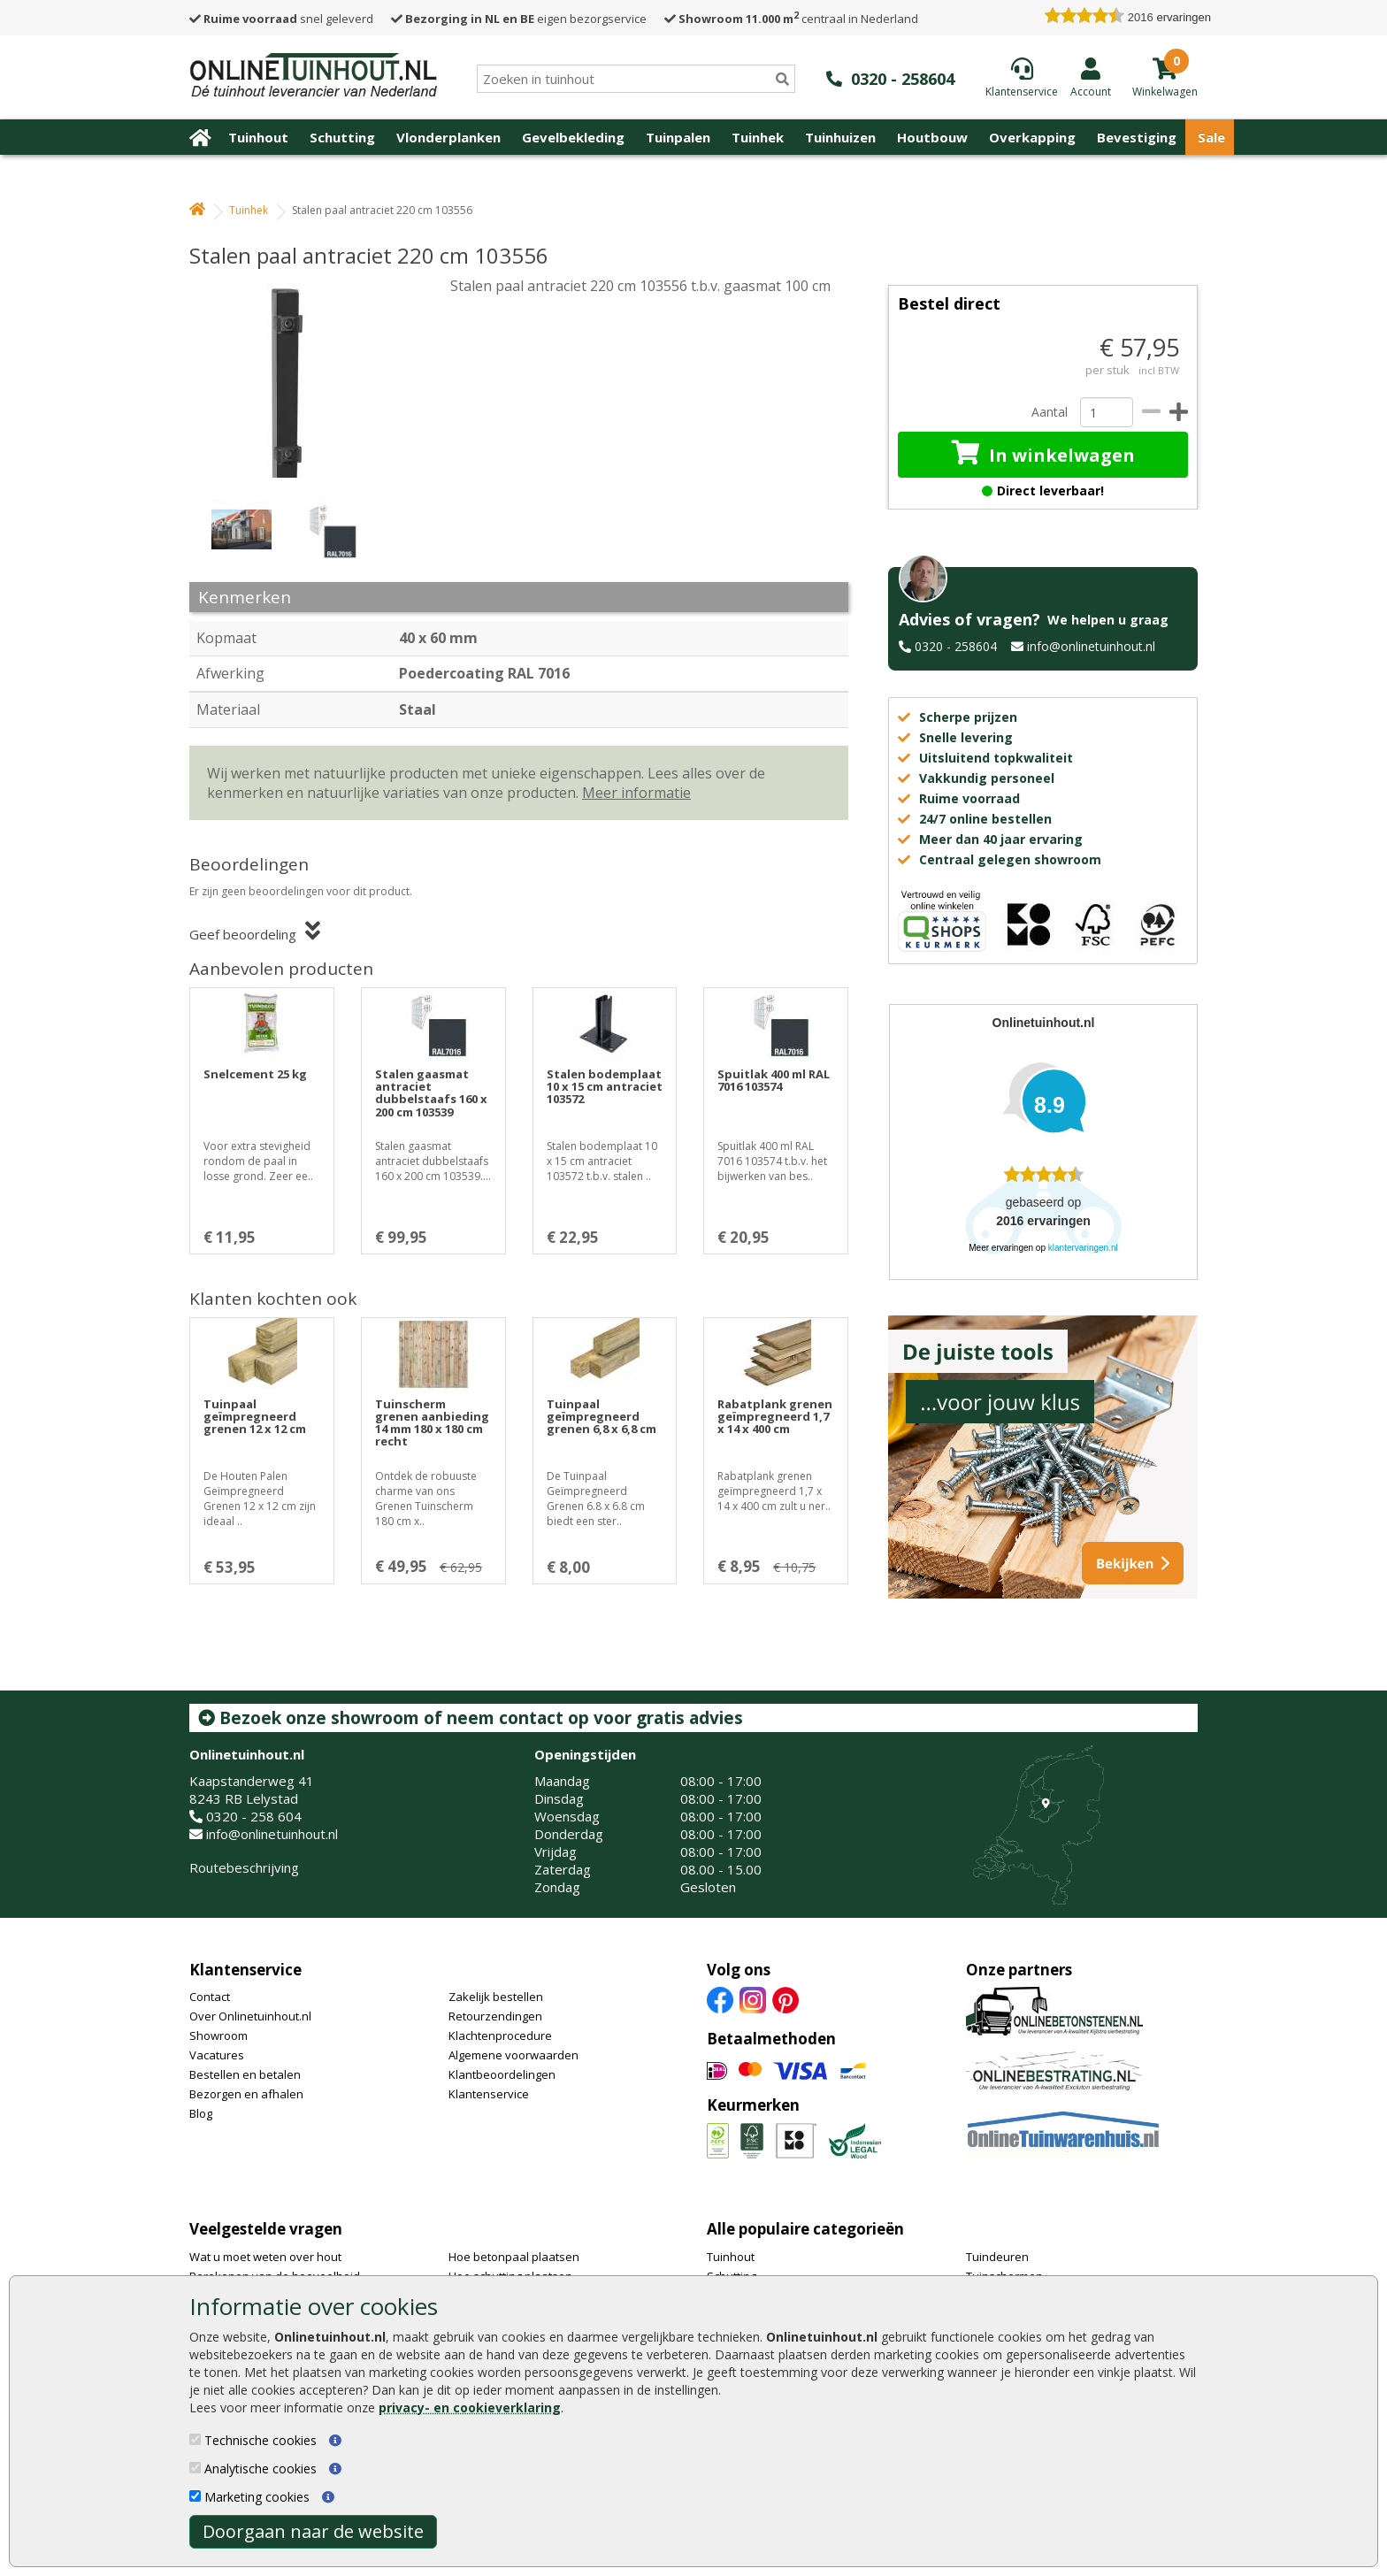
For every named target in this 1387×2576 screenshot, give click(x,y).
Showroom (218, 2035)
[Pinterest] (785, 1999)
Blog (200, 2113)
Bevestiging (1136, 137)
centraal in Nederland (791, 19)
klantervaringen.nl (1083, 1248)
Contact (209, 1997)
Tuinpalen (678, 137)
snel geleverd (281, 19)
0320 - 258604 (956, 646)
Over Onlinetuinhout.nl (250, 2016)
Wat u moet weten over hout (265, 2257)
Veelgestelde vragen (265, 2229)
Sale (1211, 137)
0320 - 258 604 (254, 1816)
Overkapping (1032, 137)
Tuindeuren (997, 2257)
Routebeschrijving (244, 1867)
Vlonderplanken (448, 137)
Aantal (1049, 411)
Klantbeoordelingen (502, 2074)
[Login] (1090, 77)
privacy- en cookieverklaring (470, 2407)
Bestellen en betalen (245, 2074)
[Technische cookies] (195, 2439)
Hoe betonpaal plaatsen (513, 2257)
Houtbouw (932, 137)
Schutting (342, 137)
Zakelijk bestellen (495, 1997)
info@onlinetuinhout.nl (1091, 646)
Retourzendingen (495, 2016)
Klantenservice (245, 1969)
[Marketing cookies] (195, 2496)
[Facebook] (720, 1999)
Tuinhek (758, 137)
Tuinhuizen (840, 137)
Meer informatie (636, 792)
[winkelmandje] (1165, 90)
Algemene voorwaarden (513, 2055)
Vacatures (216, 2055)
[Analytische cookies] (195, 2467)
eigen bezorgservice (519, 19)
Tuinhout (258, 137)
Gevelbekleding (573, 137)
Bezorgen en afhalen (246, 2094)
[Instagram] (752, 1999)
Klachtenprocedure (500, 2035)
